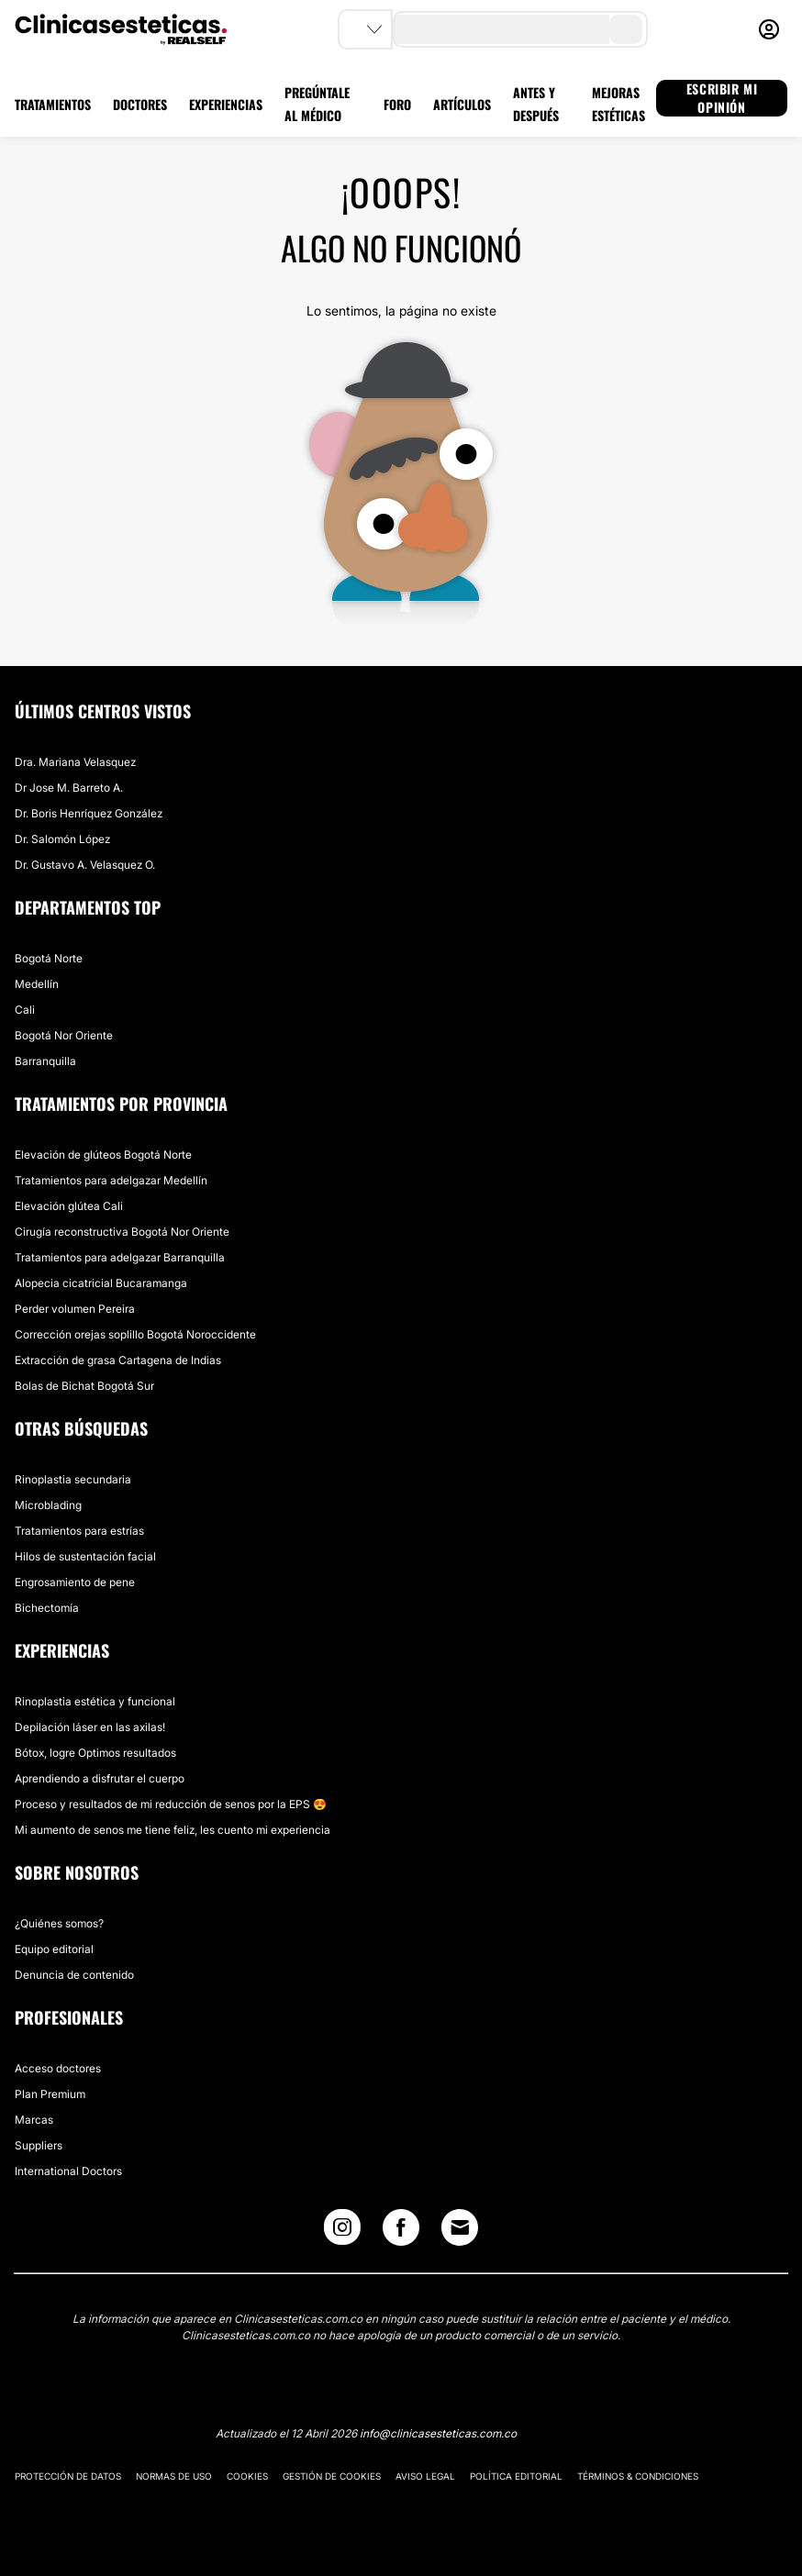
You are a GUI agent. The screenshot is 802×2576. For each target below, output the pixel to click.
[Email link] (459, 2227)
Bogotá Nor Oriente (64, 1035)
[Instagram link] (342, 2231)
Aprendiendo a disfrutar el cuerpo (99, 1778)
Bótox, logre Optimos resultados (95, 1753)
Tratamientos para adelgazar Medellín (111, 1180)
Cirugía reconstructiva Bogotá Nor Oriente (122, 1231)
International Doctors (68, 2171)
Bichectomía (47, 1608)
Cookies (247, 2476)
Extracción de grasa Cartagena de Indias (118, 1360)
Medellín (37, 984)
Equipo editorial (54, 1949)
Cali (25, 1009)
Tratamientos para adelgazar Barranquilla (120, 1257)
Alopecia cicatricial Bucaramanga (101, 1283)
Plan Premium (50, 2094)
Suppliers (38, 2145)
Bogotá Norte (49, 958)
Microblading (48, 1505)
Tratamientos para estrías (79, 1531)
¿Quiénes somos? (59, 1923)
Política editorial (516, 2476)
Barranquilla (45, 1061)
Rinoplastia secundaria (73, 1479)
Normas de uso (174, 2476)
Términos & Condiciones (637, 2476)
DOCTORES (140, 104)
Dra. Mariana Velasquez (75, 762)
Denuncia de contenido (74, 1975)
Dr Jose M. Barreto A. (69, 787)
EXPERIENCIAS (225, 104)
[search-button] (625, 29)
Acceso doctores (58, 2068)
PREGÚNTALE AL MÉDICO (317, 104)
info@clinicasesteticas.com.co (438, 2433)
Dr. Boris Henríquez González (88, 813)
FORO (397, 104)
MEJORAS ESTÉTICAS (618, 104)
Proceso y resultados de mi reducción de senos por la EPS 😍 (171, 1804)
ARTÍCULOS (462, 104)
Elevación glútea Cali (69, 1206)
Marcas (34, 2119)
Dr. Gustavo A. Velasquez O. (85, 865)
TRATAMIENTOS (53, 104)
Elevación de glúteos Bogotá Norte (103, 1154)
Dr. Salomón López (62, 839)
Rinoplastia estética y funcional (95, 1701)
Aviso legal (425, 2476)
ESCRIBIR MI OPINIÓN (722, 98)
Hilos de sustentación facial (85, 1556)
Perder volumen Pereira (75, 1309)
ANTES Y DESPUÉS (536, 104)
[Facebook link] (401, 2231)
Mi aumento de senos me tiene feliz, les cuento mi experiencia (172, 1830)
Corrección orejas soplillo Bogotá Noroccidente (135, 1334)
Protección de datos (68, 2476)
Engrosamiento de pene (75, 1582)
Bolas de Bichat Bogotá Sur (84, 1386)
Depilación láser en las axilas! (90, 1727)
